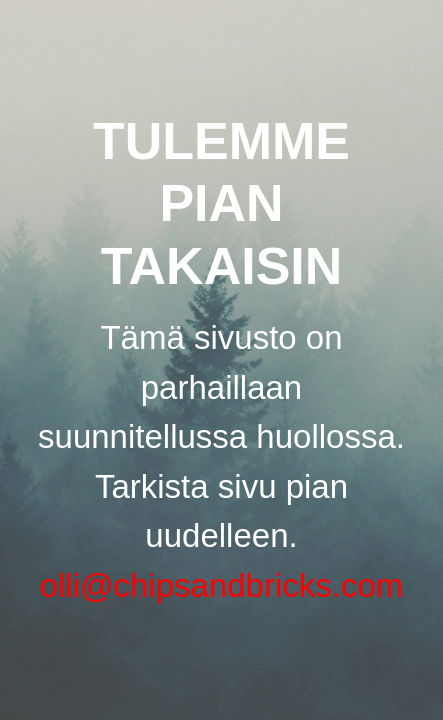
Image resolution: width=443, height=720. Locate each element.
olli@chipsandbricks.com (222, 585)
